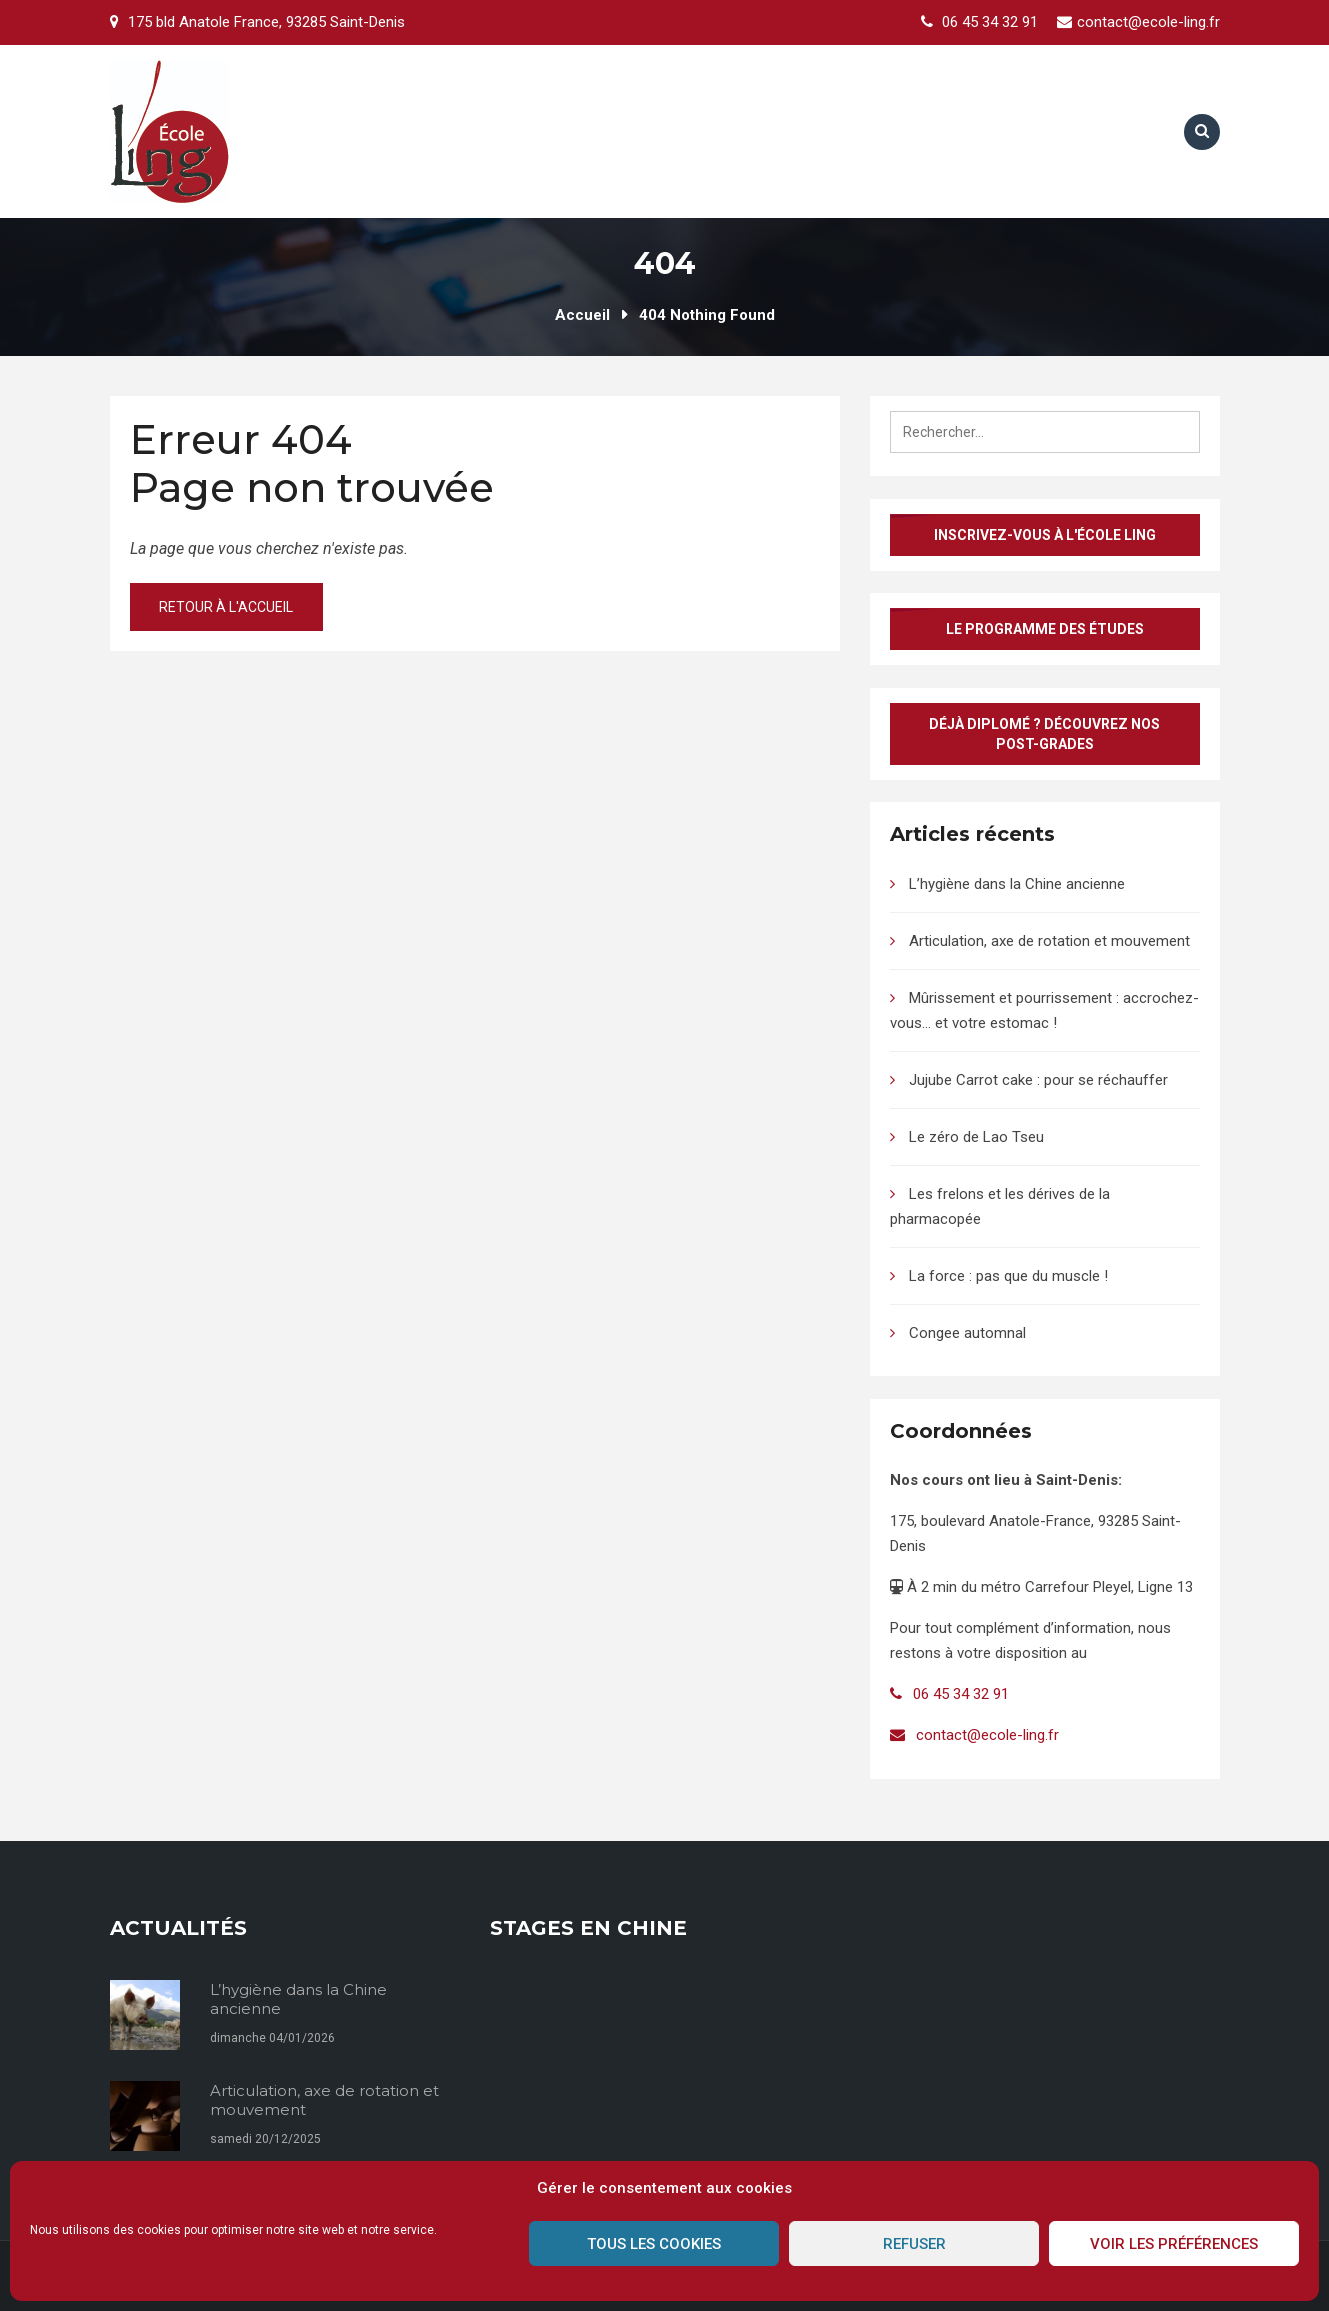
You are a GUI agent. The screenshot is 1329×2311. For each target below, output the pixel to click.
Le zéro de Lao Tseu (976, 1137)
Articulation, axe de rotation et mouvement (1049, 941)
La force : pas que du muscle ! (1008, 1276)
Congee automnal (967, 1333)
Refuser (914, 2244)
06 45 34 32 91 (990, 22)
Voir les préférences (1174, 2244)
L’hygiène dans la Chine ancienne (1017, 884)
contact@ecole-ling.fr (1148, 22)
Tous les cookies (654, 2244)
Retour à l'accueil (228, 607)
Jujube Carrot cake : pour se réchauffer (1038, 1080)
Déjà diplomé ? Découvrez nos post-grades (1044, 734)
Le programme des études (1045, 629)
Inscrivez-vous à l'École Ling (1045, 535)
